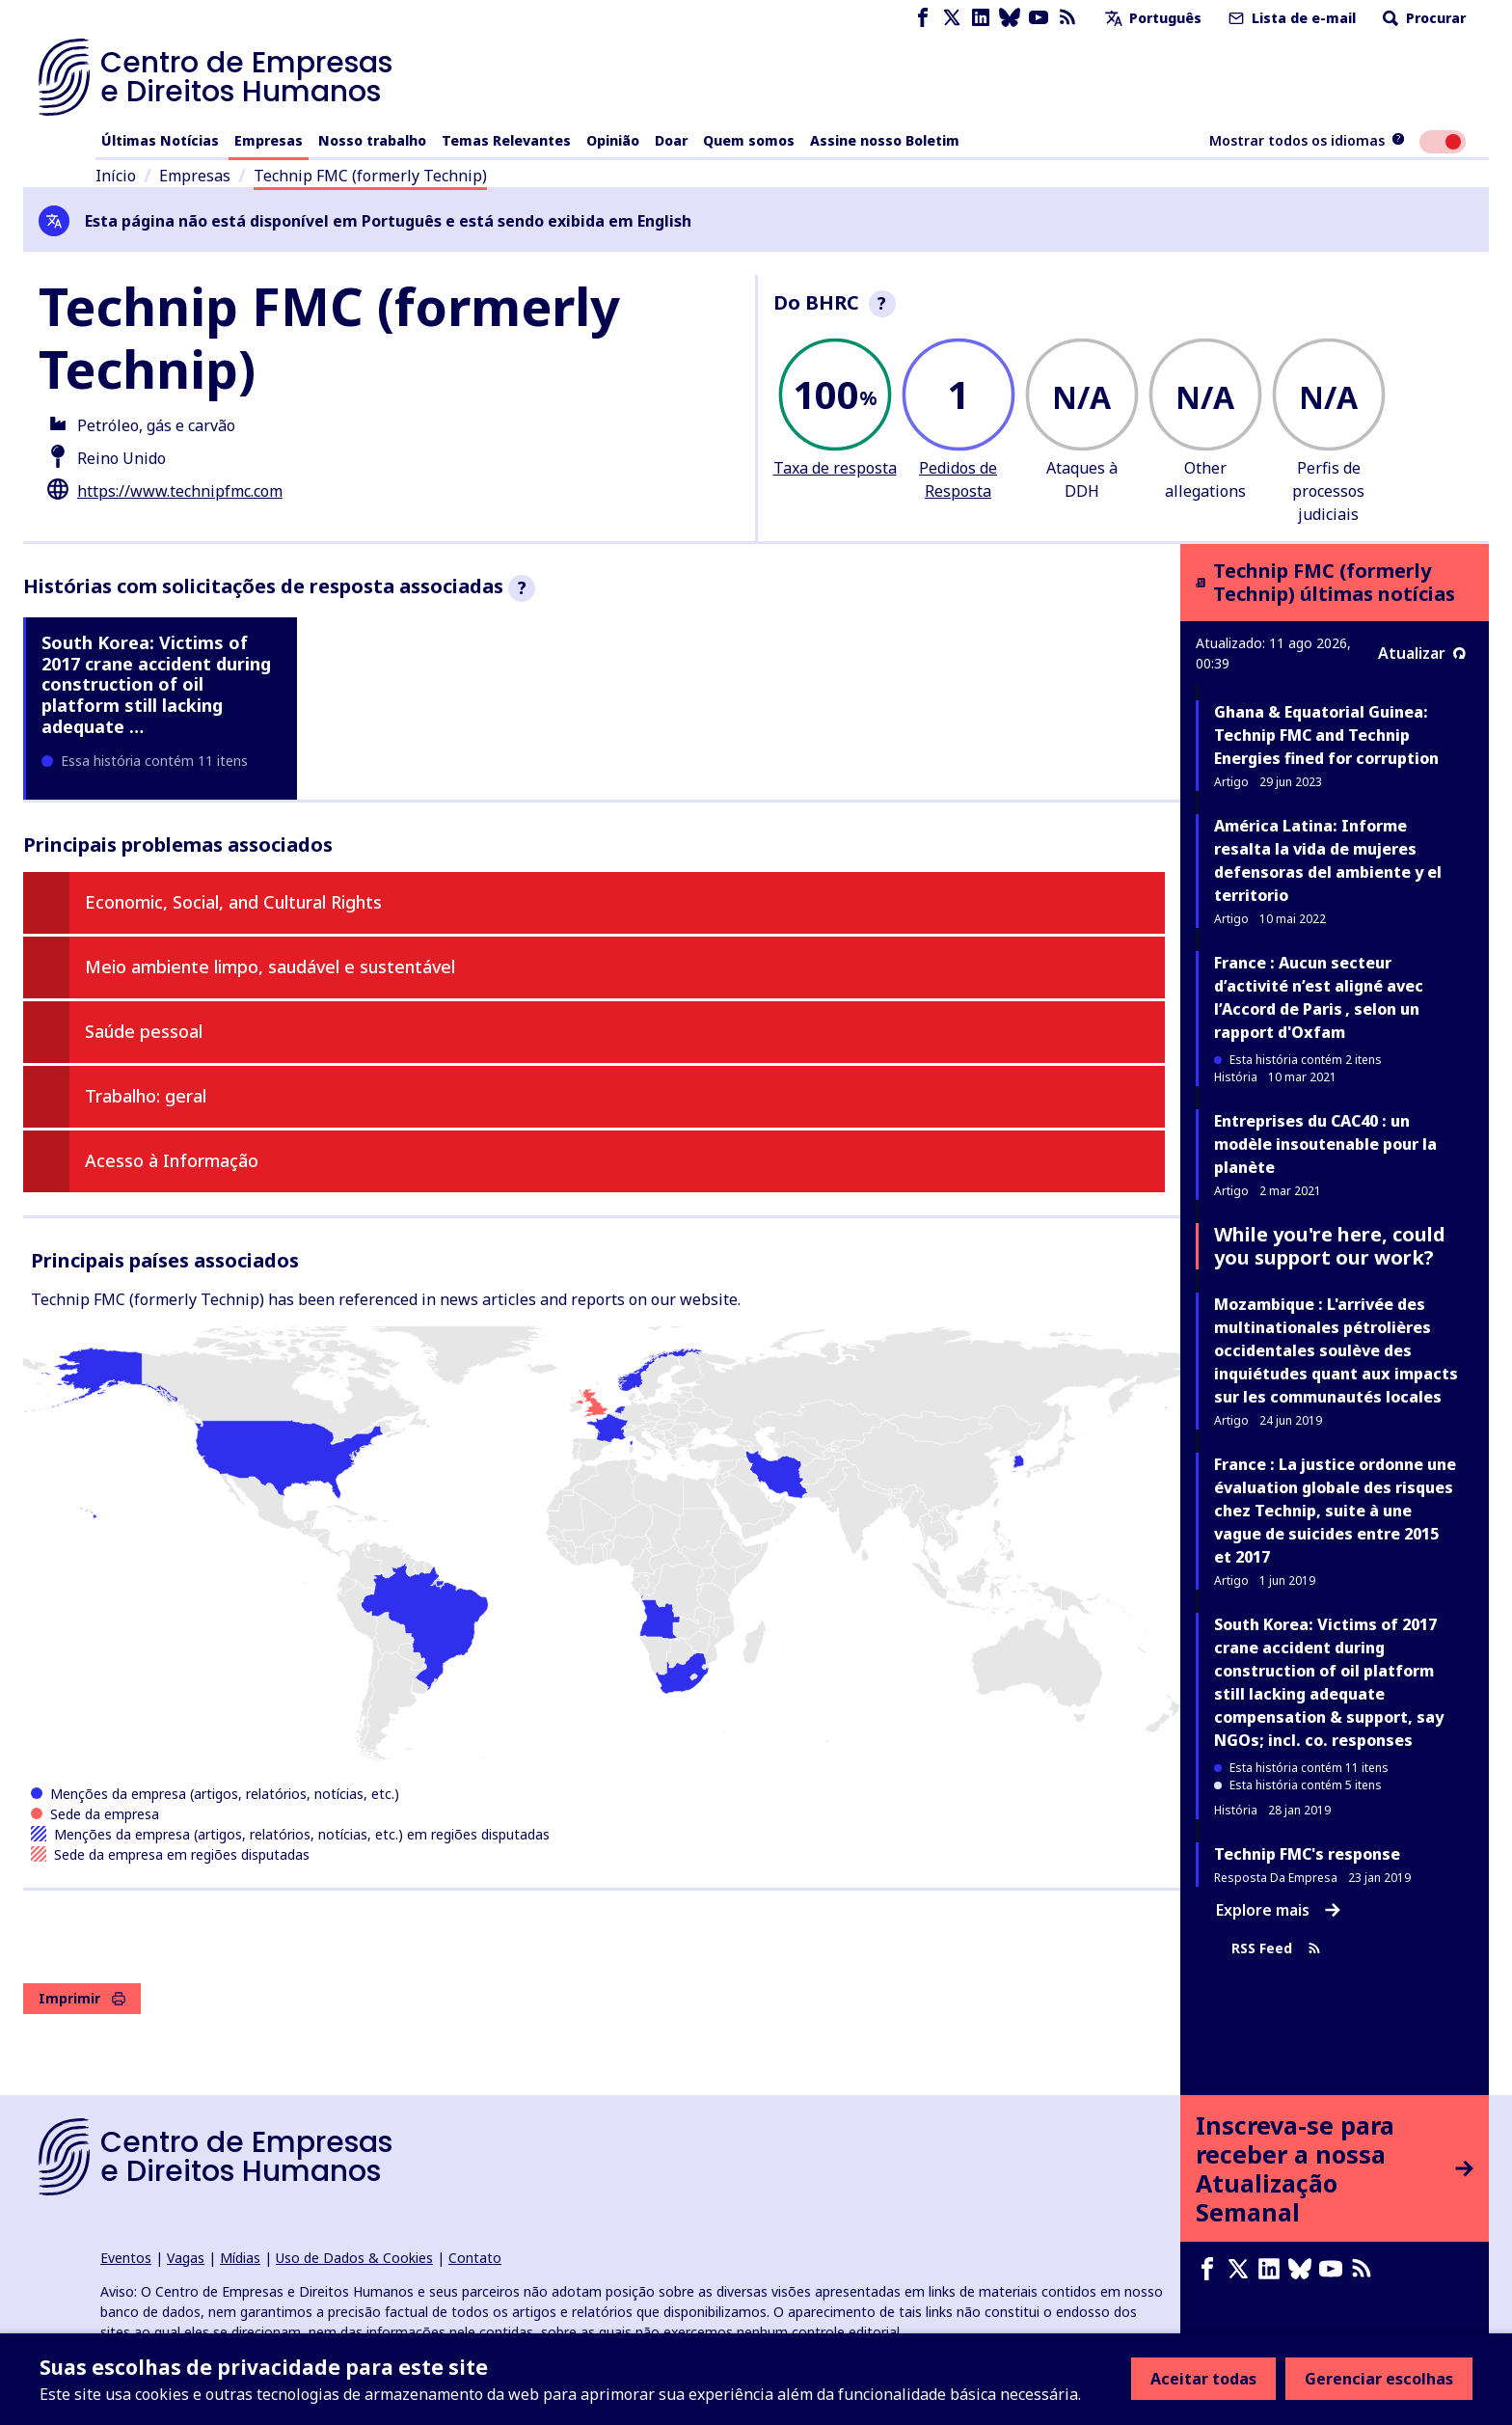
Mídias (240, 2257)
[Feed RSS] (1067, 18)
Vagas (185, 2257)
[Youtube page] (1038, 18)
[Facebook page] (922, 18)
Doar (671, 140)
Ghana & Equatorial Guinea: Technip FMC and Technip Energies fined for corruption (1326, 735)
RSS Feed (1276, 1948)
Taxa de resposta (835, 467)
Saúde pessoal (143, 1031)
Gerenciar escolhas (1379, 2378)
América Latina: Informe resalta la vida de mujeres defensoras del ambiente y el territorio (1328, 860)
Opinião (612, 140)
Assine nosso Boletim (884, 140)
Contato (474, 2257)
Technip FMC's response (1307, 1854)
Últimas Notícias (160, 140)
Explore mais (1278, 1910)
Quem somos (749, 140)
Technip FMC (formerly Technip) (370, 175)
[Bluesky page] (1009, 18)
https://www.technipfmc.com (180, 491)
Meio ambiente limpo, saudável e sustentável (270, 966)
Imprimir (82, 1998)
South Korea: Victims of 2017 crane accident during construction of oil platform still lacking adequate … (156, 684)
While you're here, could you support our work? (1329, 1245)
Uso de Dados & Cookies (354, 2257)
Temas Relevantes (506, 140)
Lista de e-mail (1290, 18)
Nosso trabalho (372, 140)
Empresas (268, 140)
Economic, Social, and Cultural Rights (233, 901)
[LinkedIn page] (980, 18)
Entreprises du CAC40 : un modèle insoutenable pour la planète (1325, 1144)
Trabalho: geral (145, 1095)
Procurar (1422, 18)
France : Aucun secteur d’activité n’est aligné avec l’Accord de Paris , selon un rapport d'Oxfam (1318, 997)
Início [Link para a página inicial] (115, 175)
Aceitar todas (1203, 2378)
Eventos (125, 2257)
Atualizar (1422, 653)
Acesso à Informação (171, 1160)
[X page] (951, 18)
